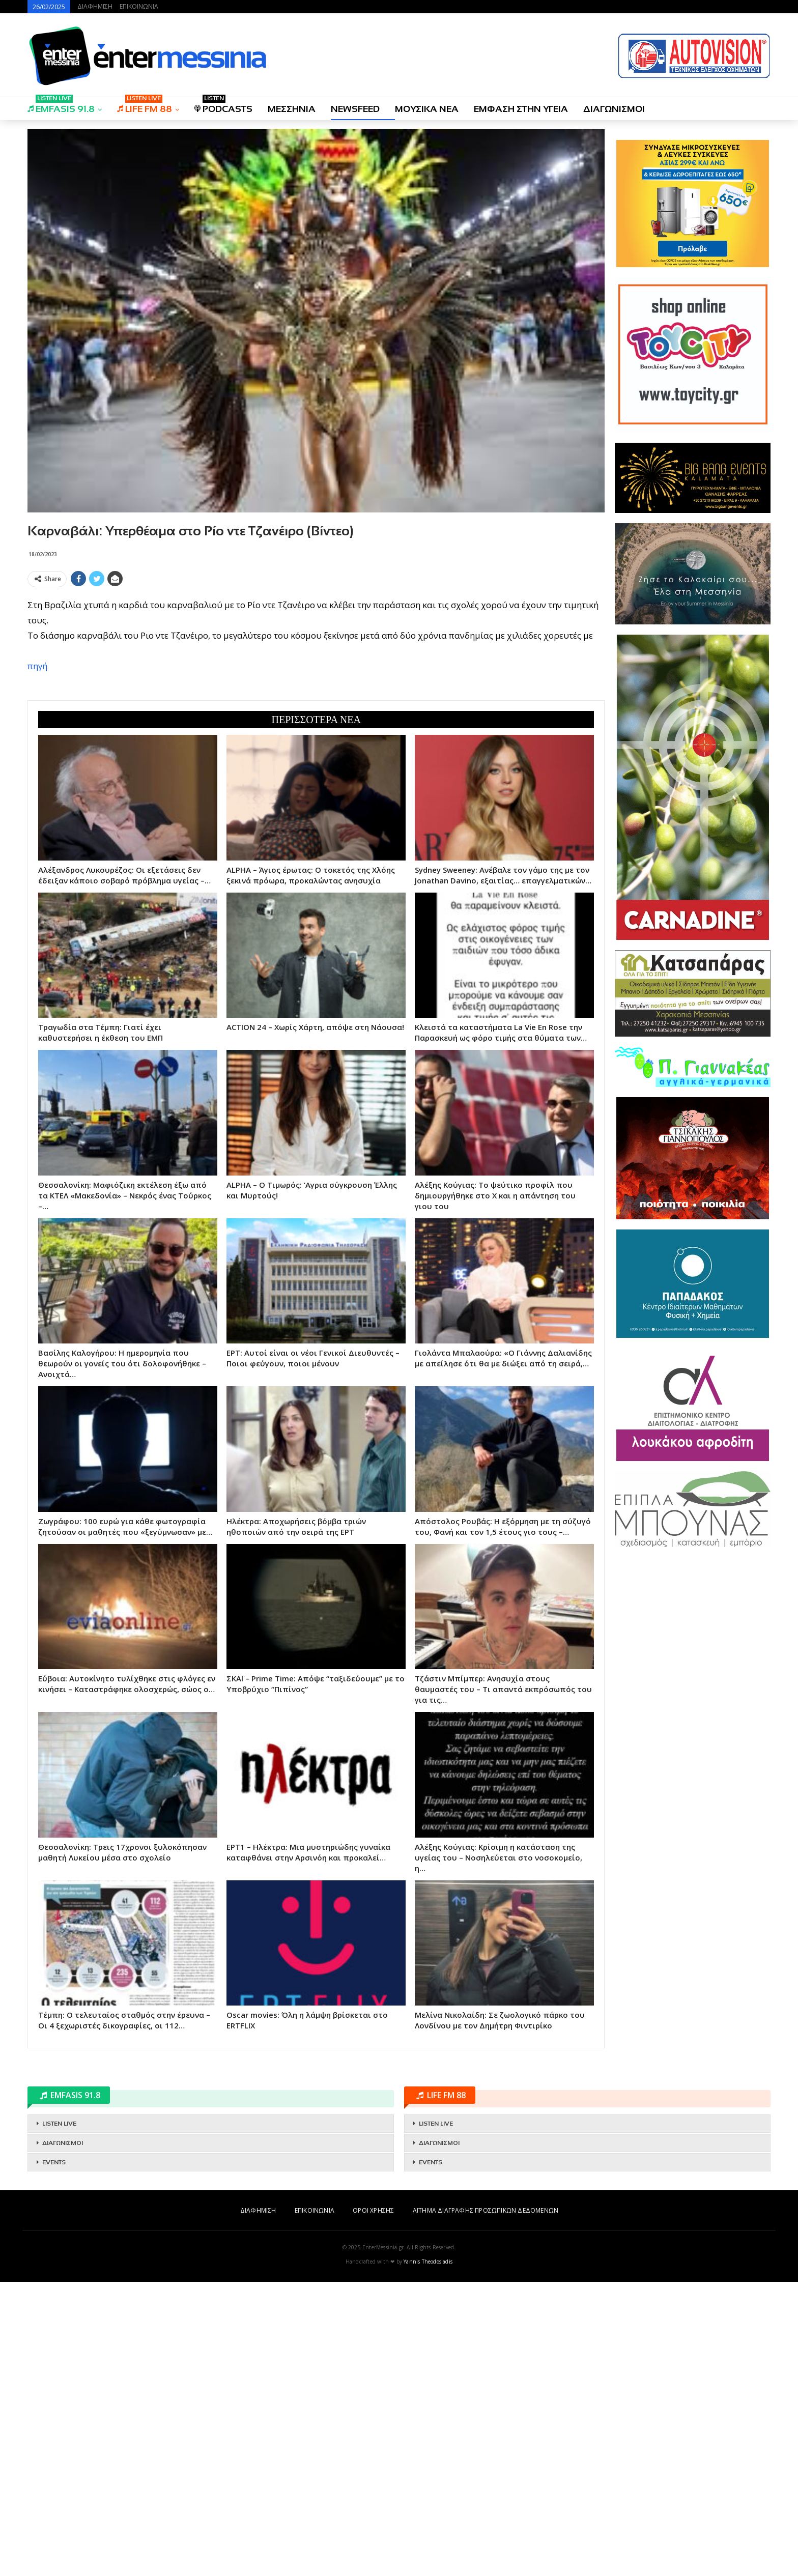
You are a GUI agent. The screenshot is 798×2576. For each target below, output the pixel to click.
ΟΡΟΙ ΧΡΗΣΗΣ (373, 2504)
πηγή (37, 813)
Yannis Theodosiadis (428, 2555)
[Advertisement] (316, 662)
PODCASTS (223, 105)
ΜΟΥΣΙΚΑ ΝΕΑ (427, 109)
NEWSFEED (355, 109)
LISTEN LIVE (59, 2417)
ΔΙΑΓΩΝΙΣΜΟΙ (614, 109)
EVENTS (54, 2456)
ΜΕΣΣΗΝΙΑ (292, 109)
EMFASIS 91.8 (61, 105)
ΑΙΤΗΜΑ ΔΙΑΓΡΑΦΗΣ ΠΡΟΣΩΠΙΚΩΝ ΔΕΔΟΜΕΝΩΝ (485, 2504)
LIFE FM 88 (144, 105)
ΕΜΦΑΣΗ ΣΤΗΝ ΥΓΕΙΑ (521, 109)
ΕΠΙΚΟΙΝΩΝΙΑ (139, 6)
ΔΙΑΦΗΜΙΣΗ (94, 6)
